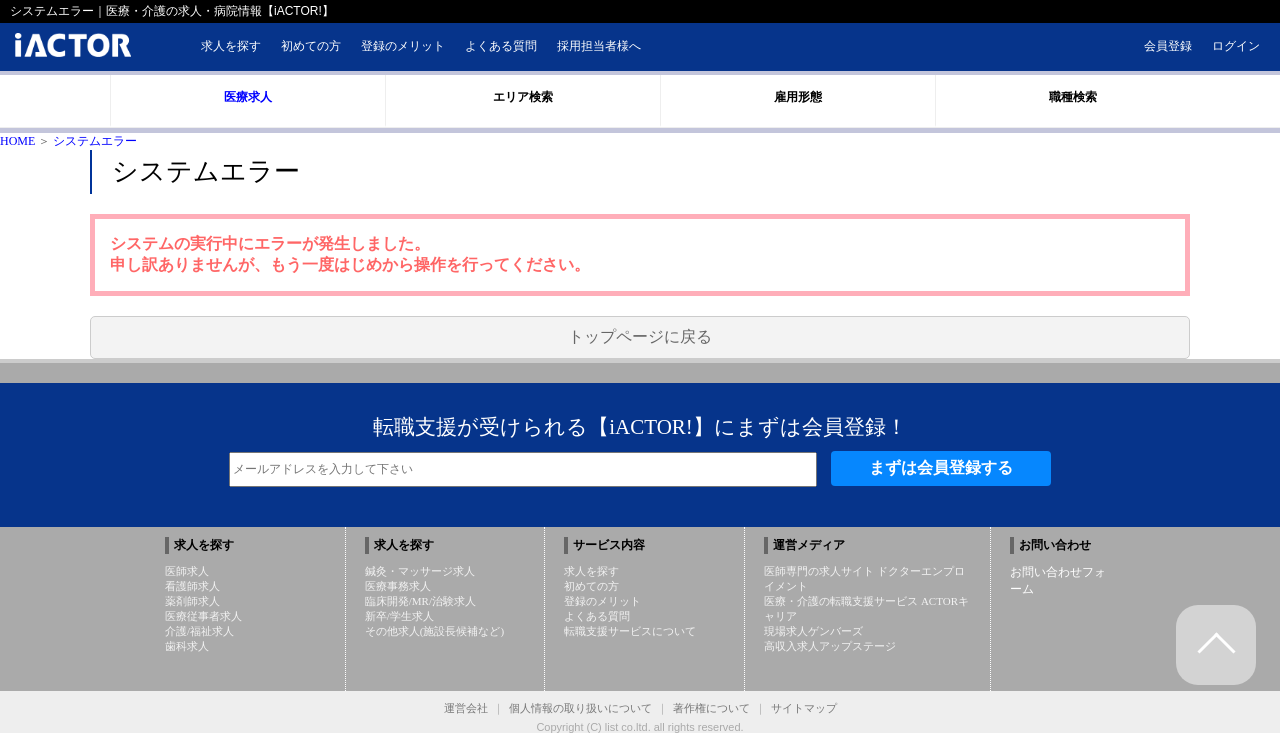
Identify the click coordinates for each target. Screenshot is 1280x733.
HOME (17, 141)
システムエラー (95, 141)
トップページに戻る (640, 336)
